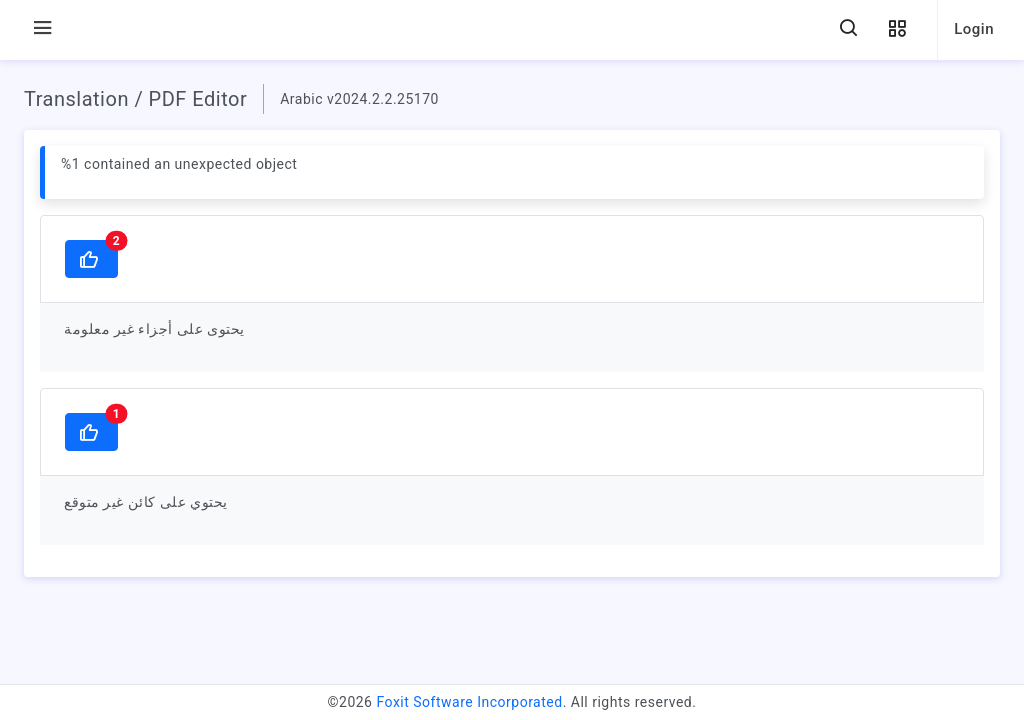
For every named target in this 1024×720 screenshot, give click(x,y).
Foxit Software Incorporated (469, 702)
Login (974, 29)
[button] (897, 29)
